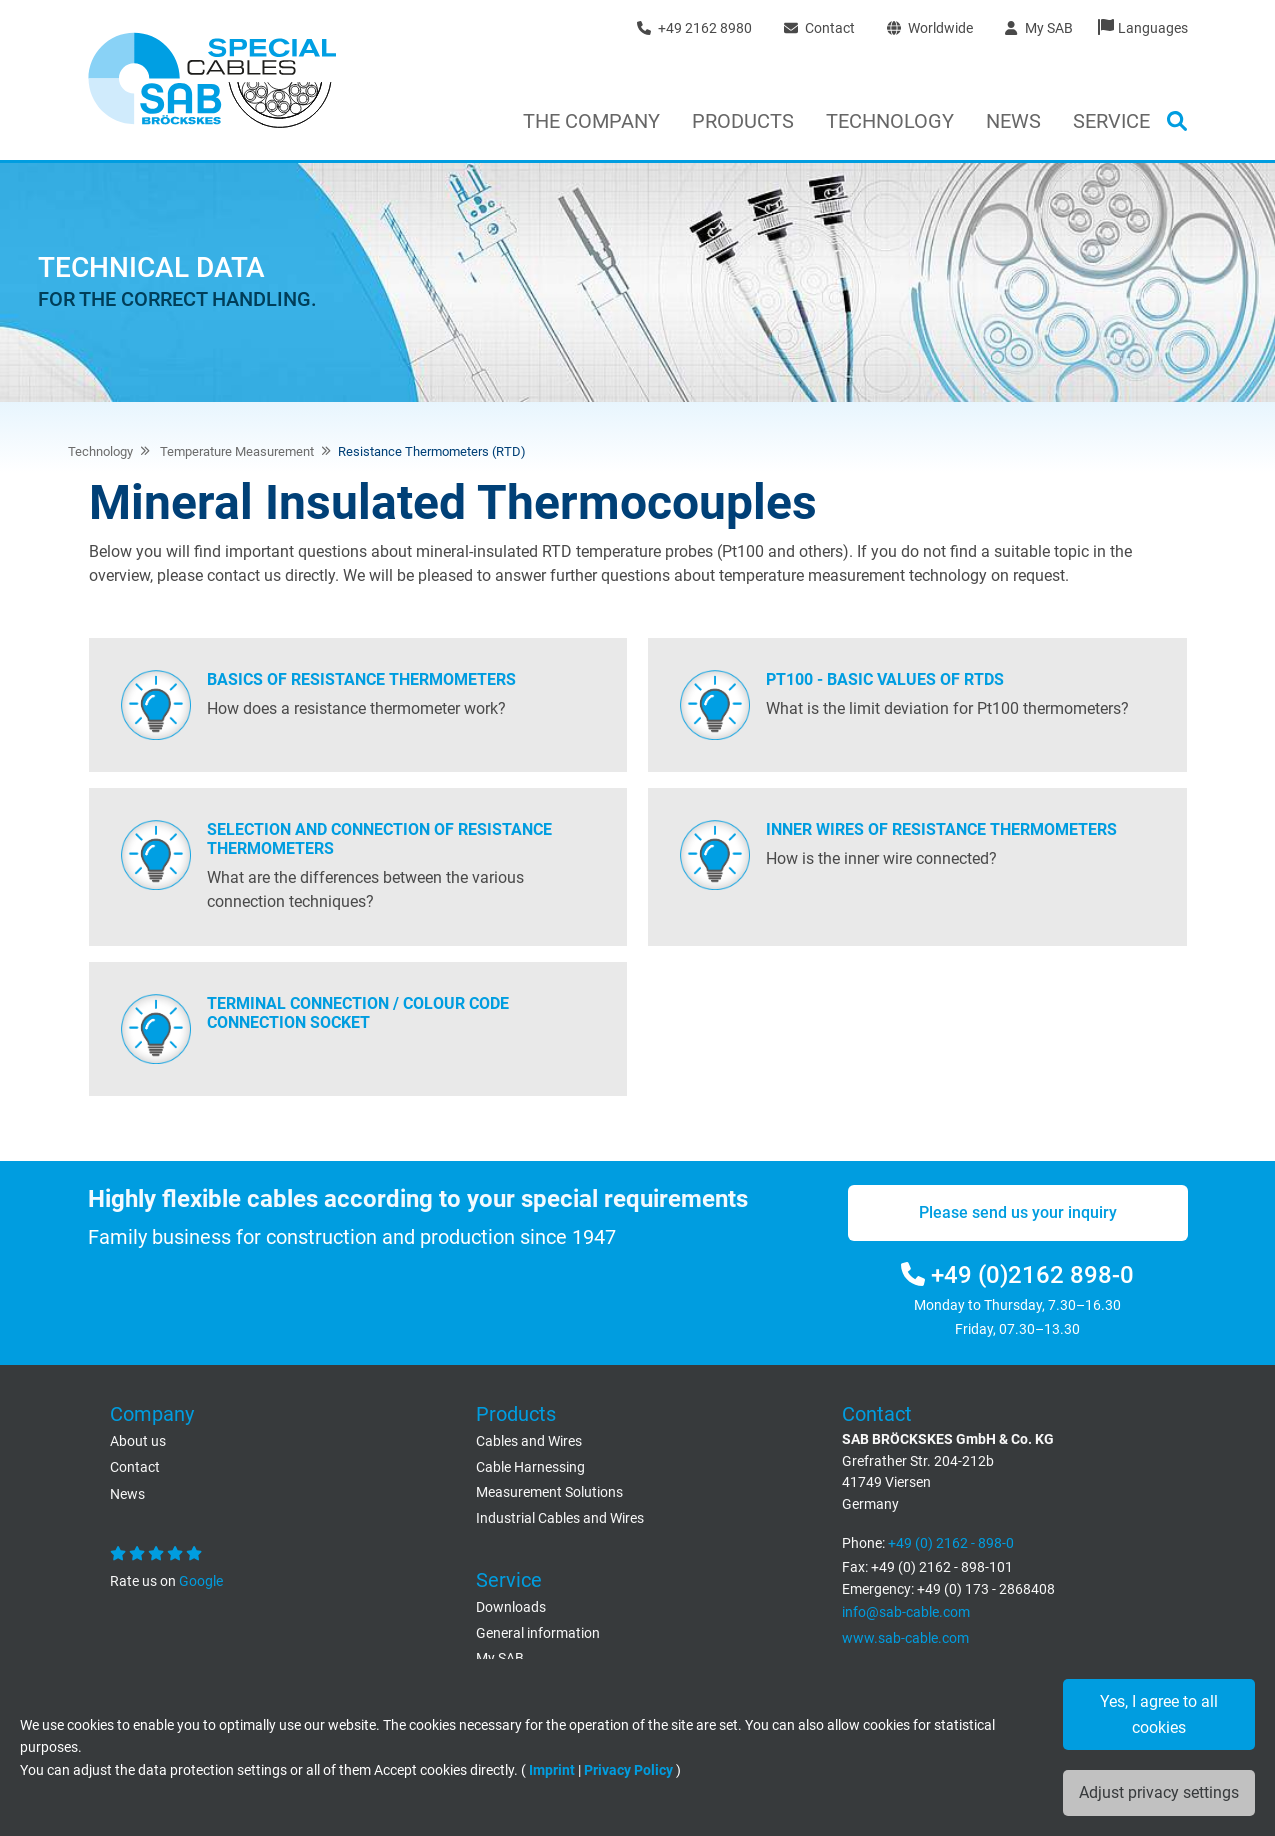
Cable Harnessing (530, 1467)
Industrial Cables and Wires (560, 1518)
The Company (591, 121)
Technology (890, 121)
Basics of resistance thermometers (361, 679)
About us (138, 1441)
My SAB (1038, 28)
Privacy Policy (628, 1770)
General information (538, 1633)
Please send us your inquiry (1018, 1212)
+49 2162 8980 (694, 28)
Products (743, 121)
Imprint (552, 1770)
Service (1111, 121)
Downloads (511, 1607)
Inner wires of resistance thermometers (941, 829)
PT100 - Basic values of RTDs (885, 679)
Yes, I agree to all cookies (1159, 1714)
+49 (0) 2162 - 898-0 (951, 1543)
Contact (819, 28)
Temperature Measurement (235, 451)
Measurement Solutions (549, 1492)
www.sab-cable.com (905, 1638)
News (1013, 121)
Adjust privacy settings (1159, 1792)
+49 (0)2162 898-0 (1017, 1275)
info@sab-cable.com (906, 1612)
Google (199, 1581)
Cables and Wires (529, 1441)
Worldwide (930, 28)
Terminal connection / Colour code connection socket (358, 1013)
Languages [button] (1153, 28)
